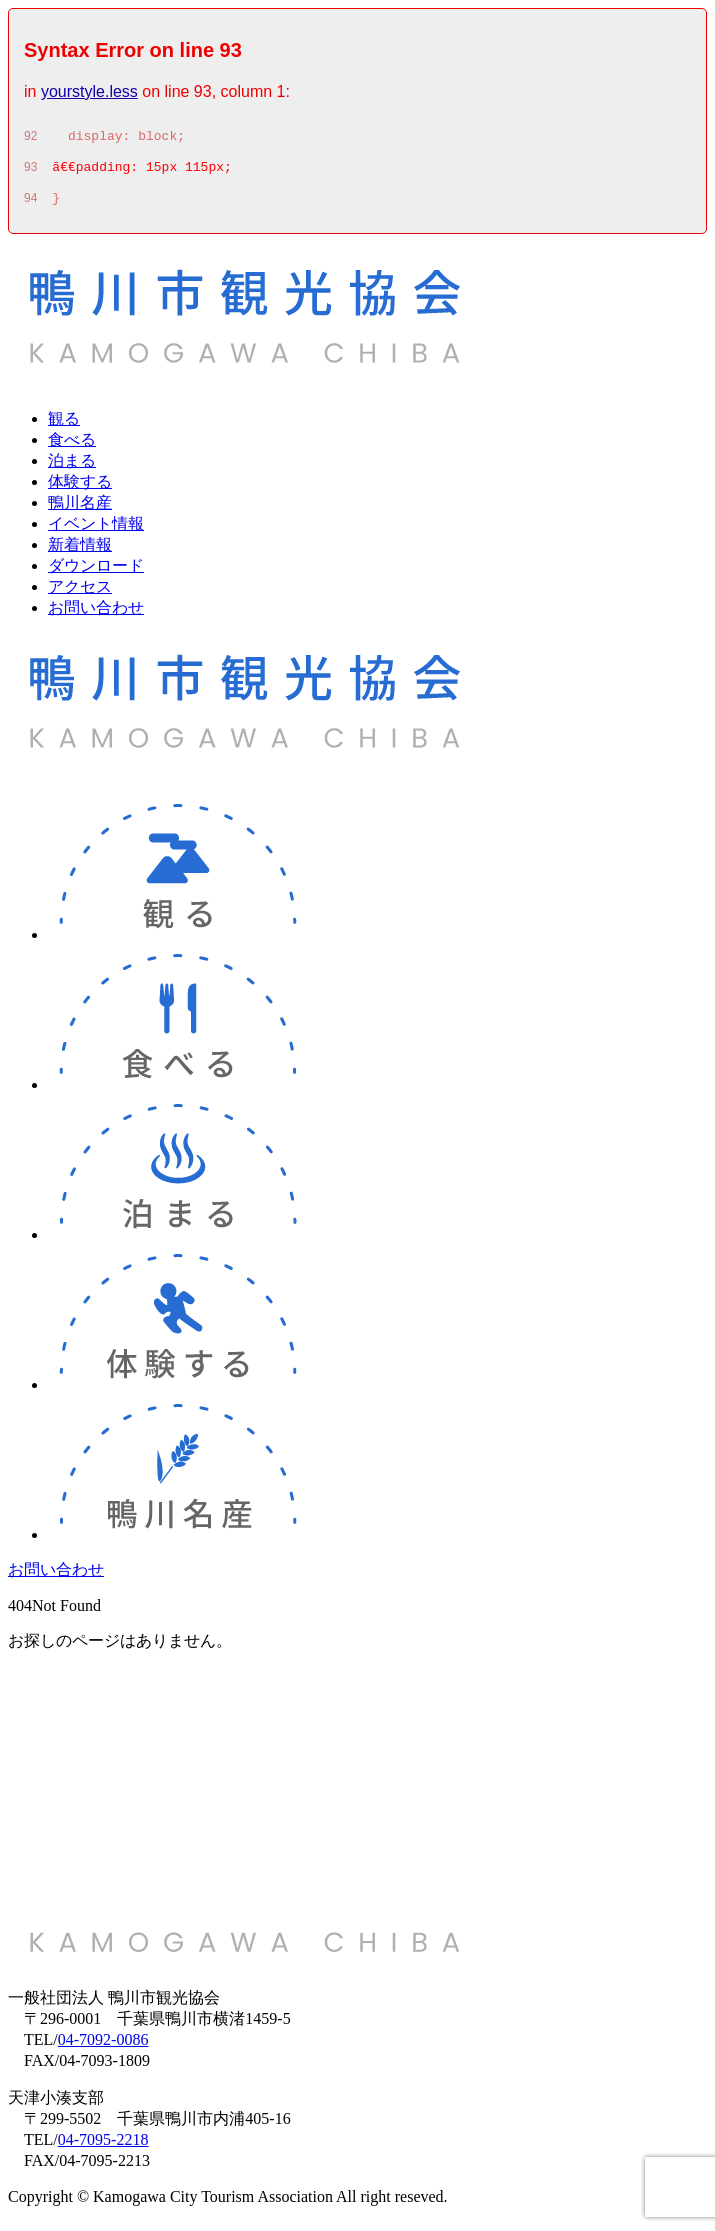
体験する (80, 490)
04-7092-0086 (103, 2048)
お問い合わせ (96, 616)
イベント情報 (96, 532)
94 (30, 207)
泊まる (72, 469)
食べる (72, 448)
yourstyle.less (89, 91)
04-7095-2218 (103, 2148)
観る (64, 427)
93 (30, 173)
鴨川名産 (80, 511)
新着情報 (80, 553)
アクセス (80, 595)
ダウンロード (96, 574)
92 (30, 139)
